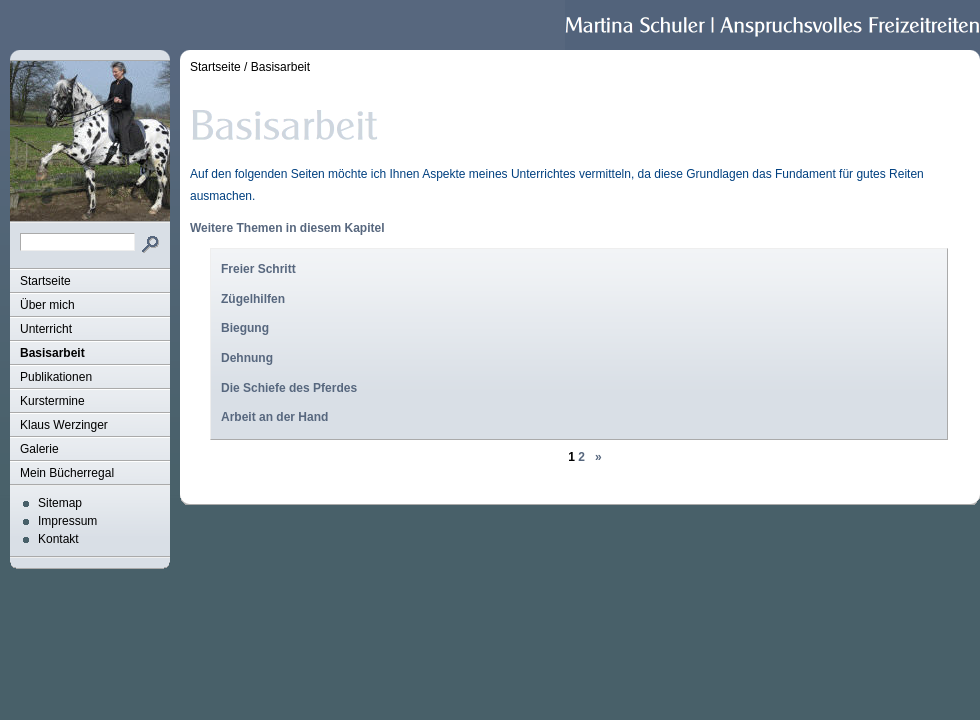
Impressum (67, 521)
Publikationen (56, 377)
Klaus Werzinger (64, 425)
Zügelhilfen (253, 299)
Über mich (47, 305)
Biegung (245, 328)
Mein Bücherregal (67, 473)
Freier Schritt (258, 269)
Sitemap (60, 503)
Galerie (39, 449)
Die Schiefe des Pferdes (289, 388)
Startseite (45, 281)
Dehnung (247, 358)
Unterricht (46, 329)
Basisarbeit (52, 353)
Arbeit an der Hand (274, 417)
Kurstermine (52, 401)
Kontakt (58, 539)
